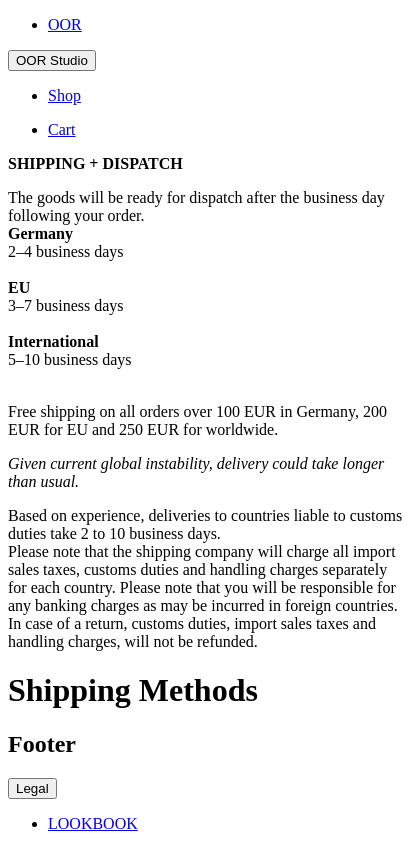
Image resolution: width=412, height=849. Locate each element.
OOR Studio (52, 60)
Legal (32, 788)
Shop (64, 95)
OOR (65, 24)
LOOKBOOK (93, 823)
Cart (62, 129)
